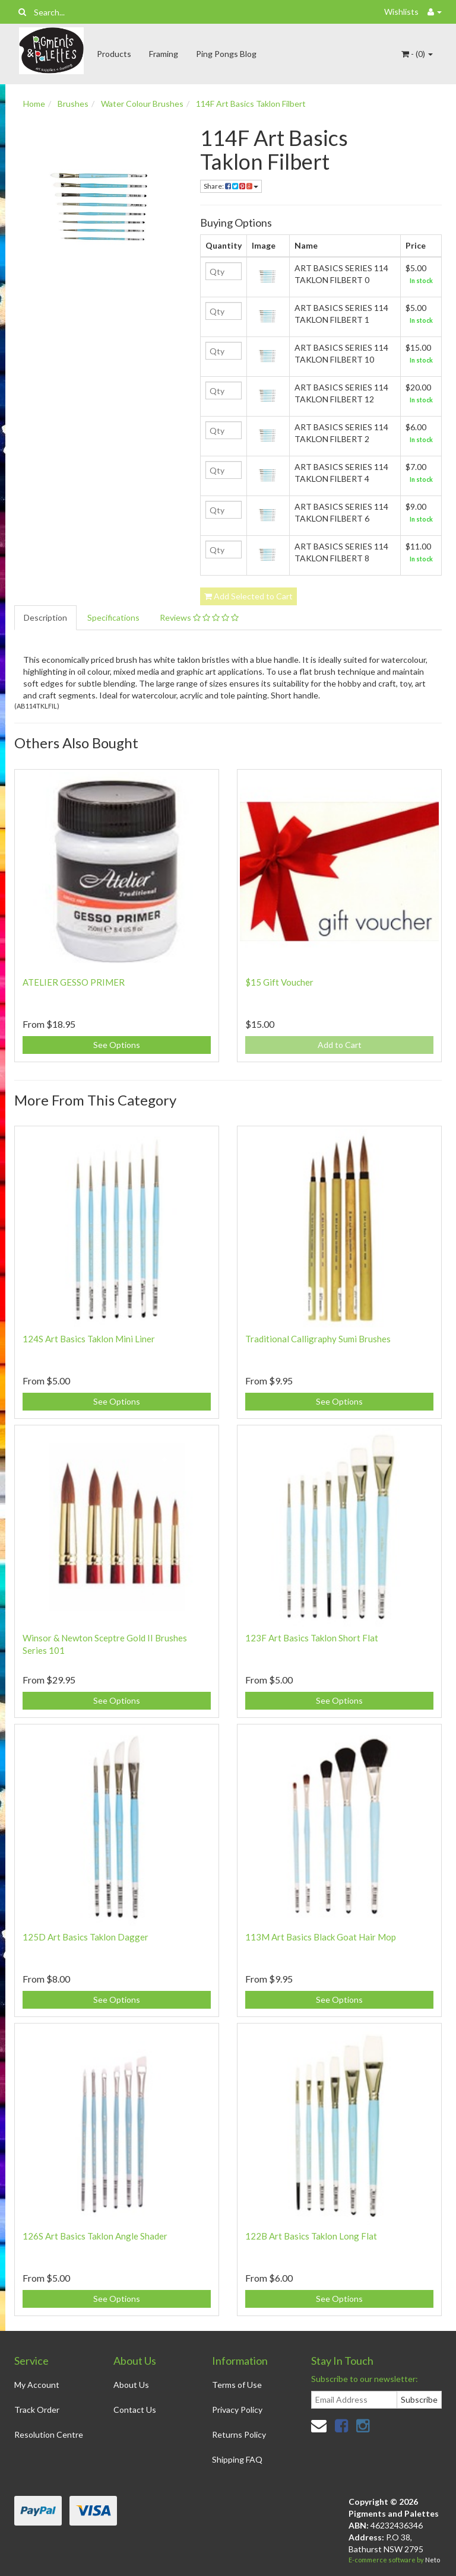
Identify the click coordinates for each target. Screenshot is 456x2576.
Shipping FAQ (237, 2459)
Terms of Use (237, 2385)
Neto (432, 2560)
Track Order (36, 2410)
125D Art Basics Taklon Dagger (85, 1937)
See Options (116, 1045)
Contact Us (134, 2410)
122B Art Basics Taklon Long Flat (311, 2236)
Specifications (113, 617)
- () (417, 54)
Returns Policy (239, 2434)
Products (114, 54)
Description (45, 617)
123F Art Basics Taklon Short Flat (311, 1637)
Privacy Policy (237, 2410)
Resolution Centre (48, 2434)
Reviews (199, 617)
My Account (36, 2385)
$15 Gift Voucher (279, 982)
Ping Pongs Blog (226, 54)
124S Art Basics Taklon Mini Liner (89, 1338)
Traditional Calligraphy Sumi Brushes (318, 1338)
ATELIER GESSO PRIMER (74, 982)
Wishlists (401, 12)
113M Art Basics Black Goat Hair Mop (320, 1937)
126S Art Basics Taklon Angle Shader (95, 2236)
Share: (231, 186)
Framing (163, 54)
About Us (131, 2385)
